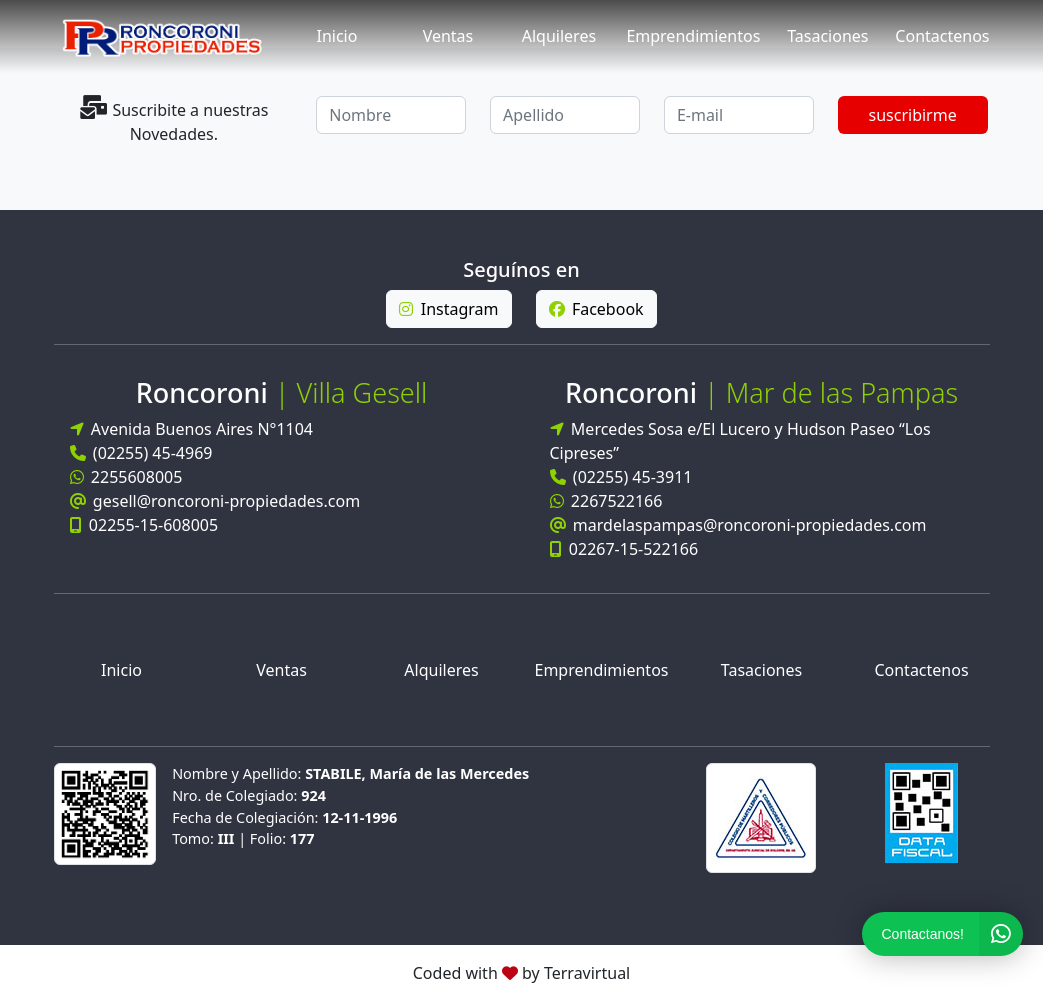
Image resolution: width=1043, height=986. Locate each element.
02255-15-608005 (144, 525)
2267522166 (606, 502)
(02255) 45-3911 (621, 478)
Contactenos (942, 36)
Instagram (448, 309)
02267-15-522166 (624, 550)
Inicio (337, 36)
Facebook (596, 309)
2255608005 (126, 477)
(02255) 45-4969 (141, 453)
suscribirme (913, 115)
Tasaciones (827, 36)
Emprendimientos (693, 36)
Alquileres (559, 36)
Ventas (448, 36)
